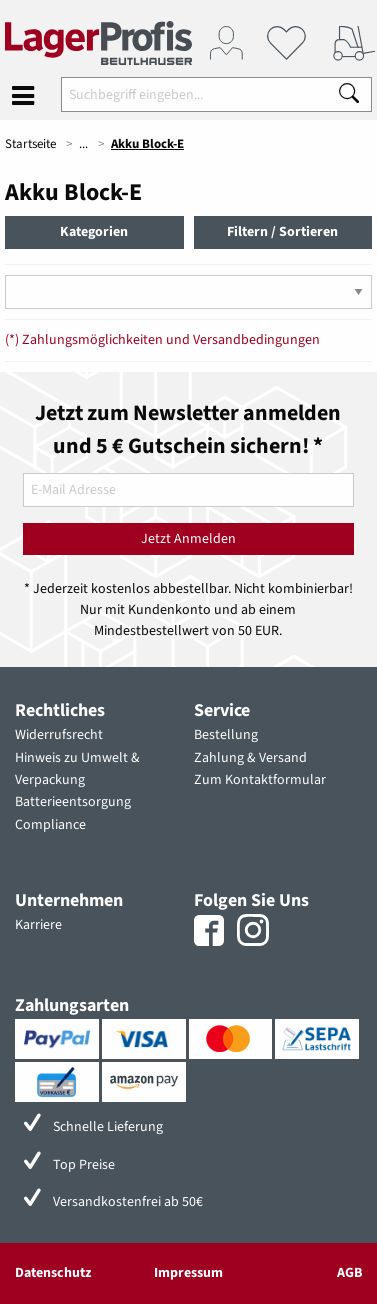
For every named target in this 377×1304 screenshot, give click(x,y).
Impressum (188, 1273)
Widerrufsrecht (59, 735)
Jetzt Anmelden (188, 539)
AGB (349, 1273)
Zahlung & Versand (250, 758)
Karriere (38, 925)
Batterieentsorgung (73, 802)
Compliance (50, 825)
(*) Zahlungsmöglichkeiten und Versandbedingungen (162, 340)
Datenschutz (53, 1273)
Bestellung (226, 735)
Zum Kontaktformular (260, 780)
